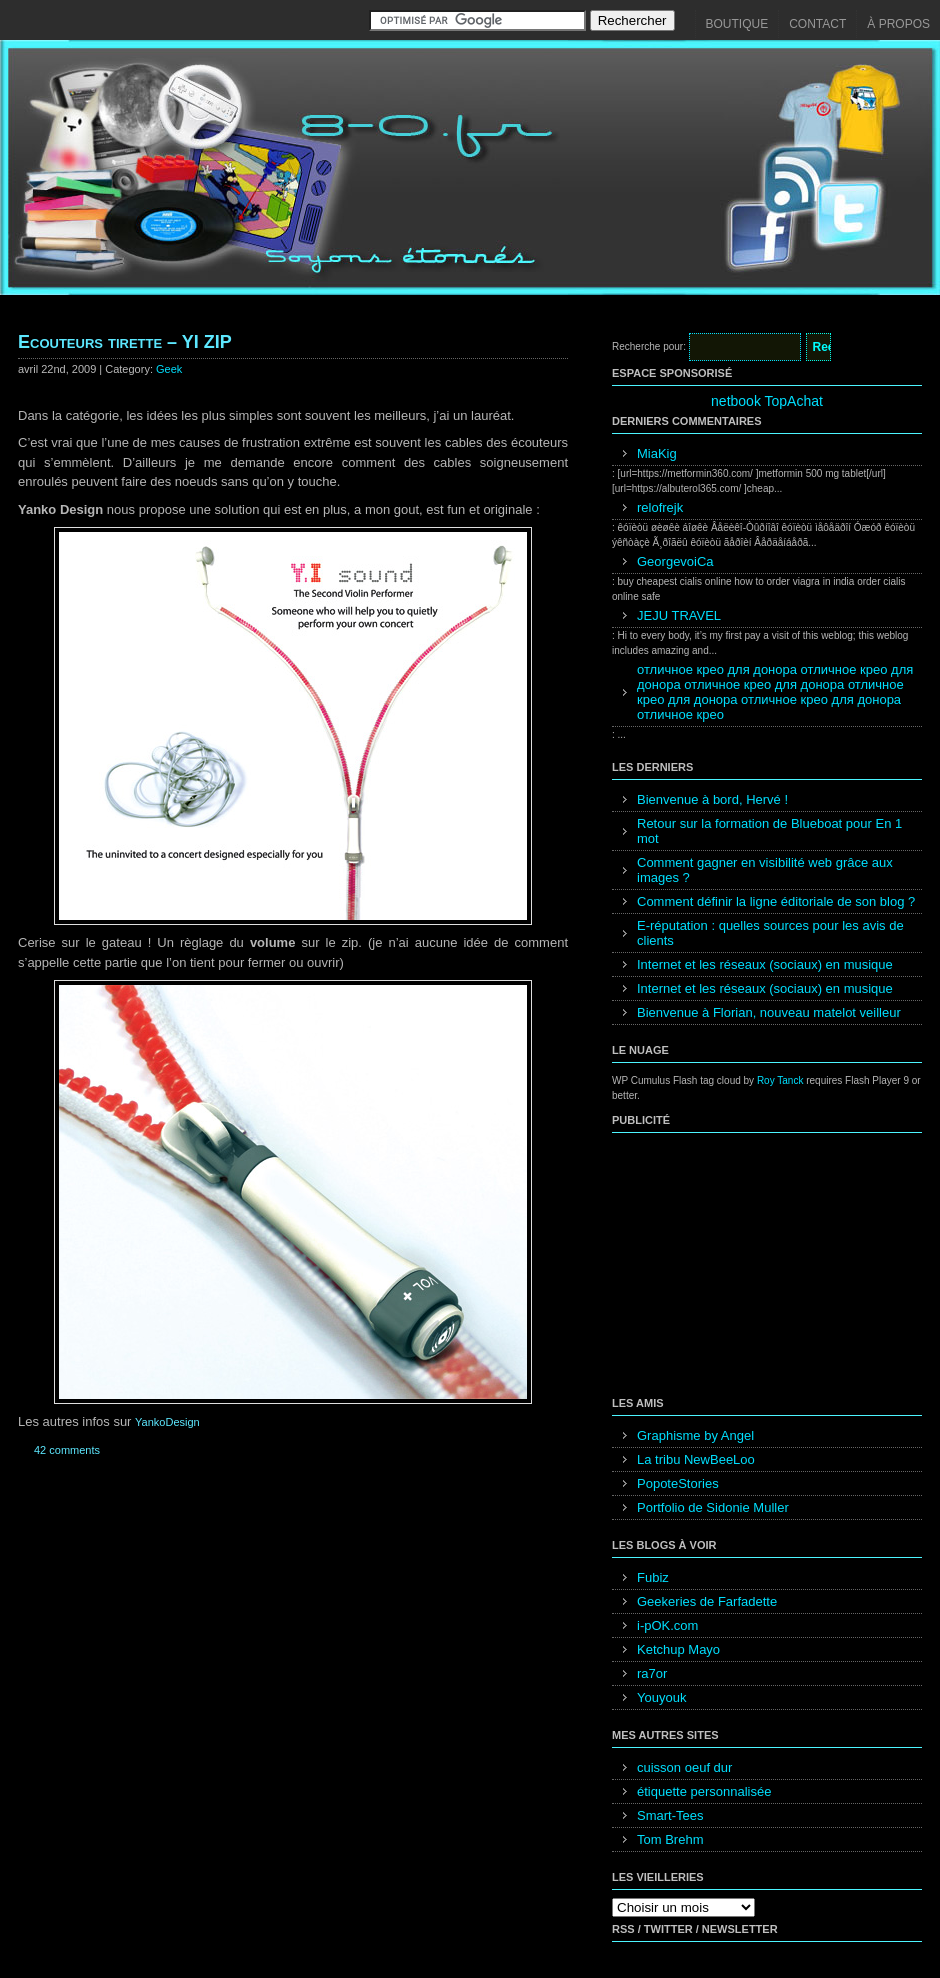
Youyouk (661, 1697)
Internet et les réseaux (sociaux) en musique (765, 964)
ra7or (652, 1673)
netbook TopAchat (767, 401)
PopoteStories (678, 1483)
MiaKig (657, 453)
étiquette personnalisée (704, 1791)
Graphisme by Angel (695, 1435)
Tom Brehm (670, 1839)
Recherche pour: (649, 346)
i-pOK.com (667, 1625)
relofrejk (660, 507)
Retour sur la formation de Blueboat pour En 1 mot (769, 831)
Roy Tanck (780, 1080)
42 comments (67, 1450)
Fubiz (653, 1577)
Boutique (737, 24)
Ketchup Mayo (678, 1649)
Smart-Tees (670, 1815)
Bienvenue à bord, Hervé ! (712, 799)
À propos (898, 24)
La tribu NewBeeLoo (696, 1459)
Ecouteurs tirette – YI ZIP (125, 342)
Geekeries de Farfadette (707, 1601)
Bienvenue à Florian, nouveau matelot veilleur (769, 1012)
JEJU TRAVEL (679, 615)
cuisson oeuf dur (684, 1767)
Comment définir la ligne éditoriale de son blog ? (776, 901)
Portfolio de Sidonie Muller (713, 1507)
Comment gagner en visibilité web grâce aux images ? (765, 870)
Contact (817, 24)
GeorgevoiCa (675, 561)
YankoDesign (167, 1422)
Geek (169, 369)
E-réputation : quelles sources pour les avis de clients (770, 933)
